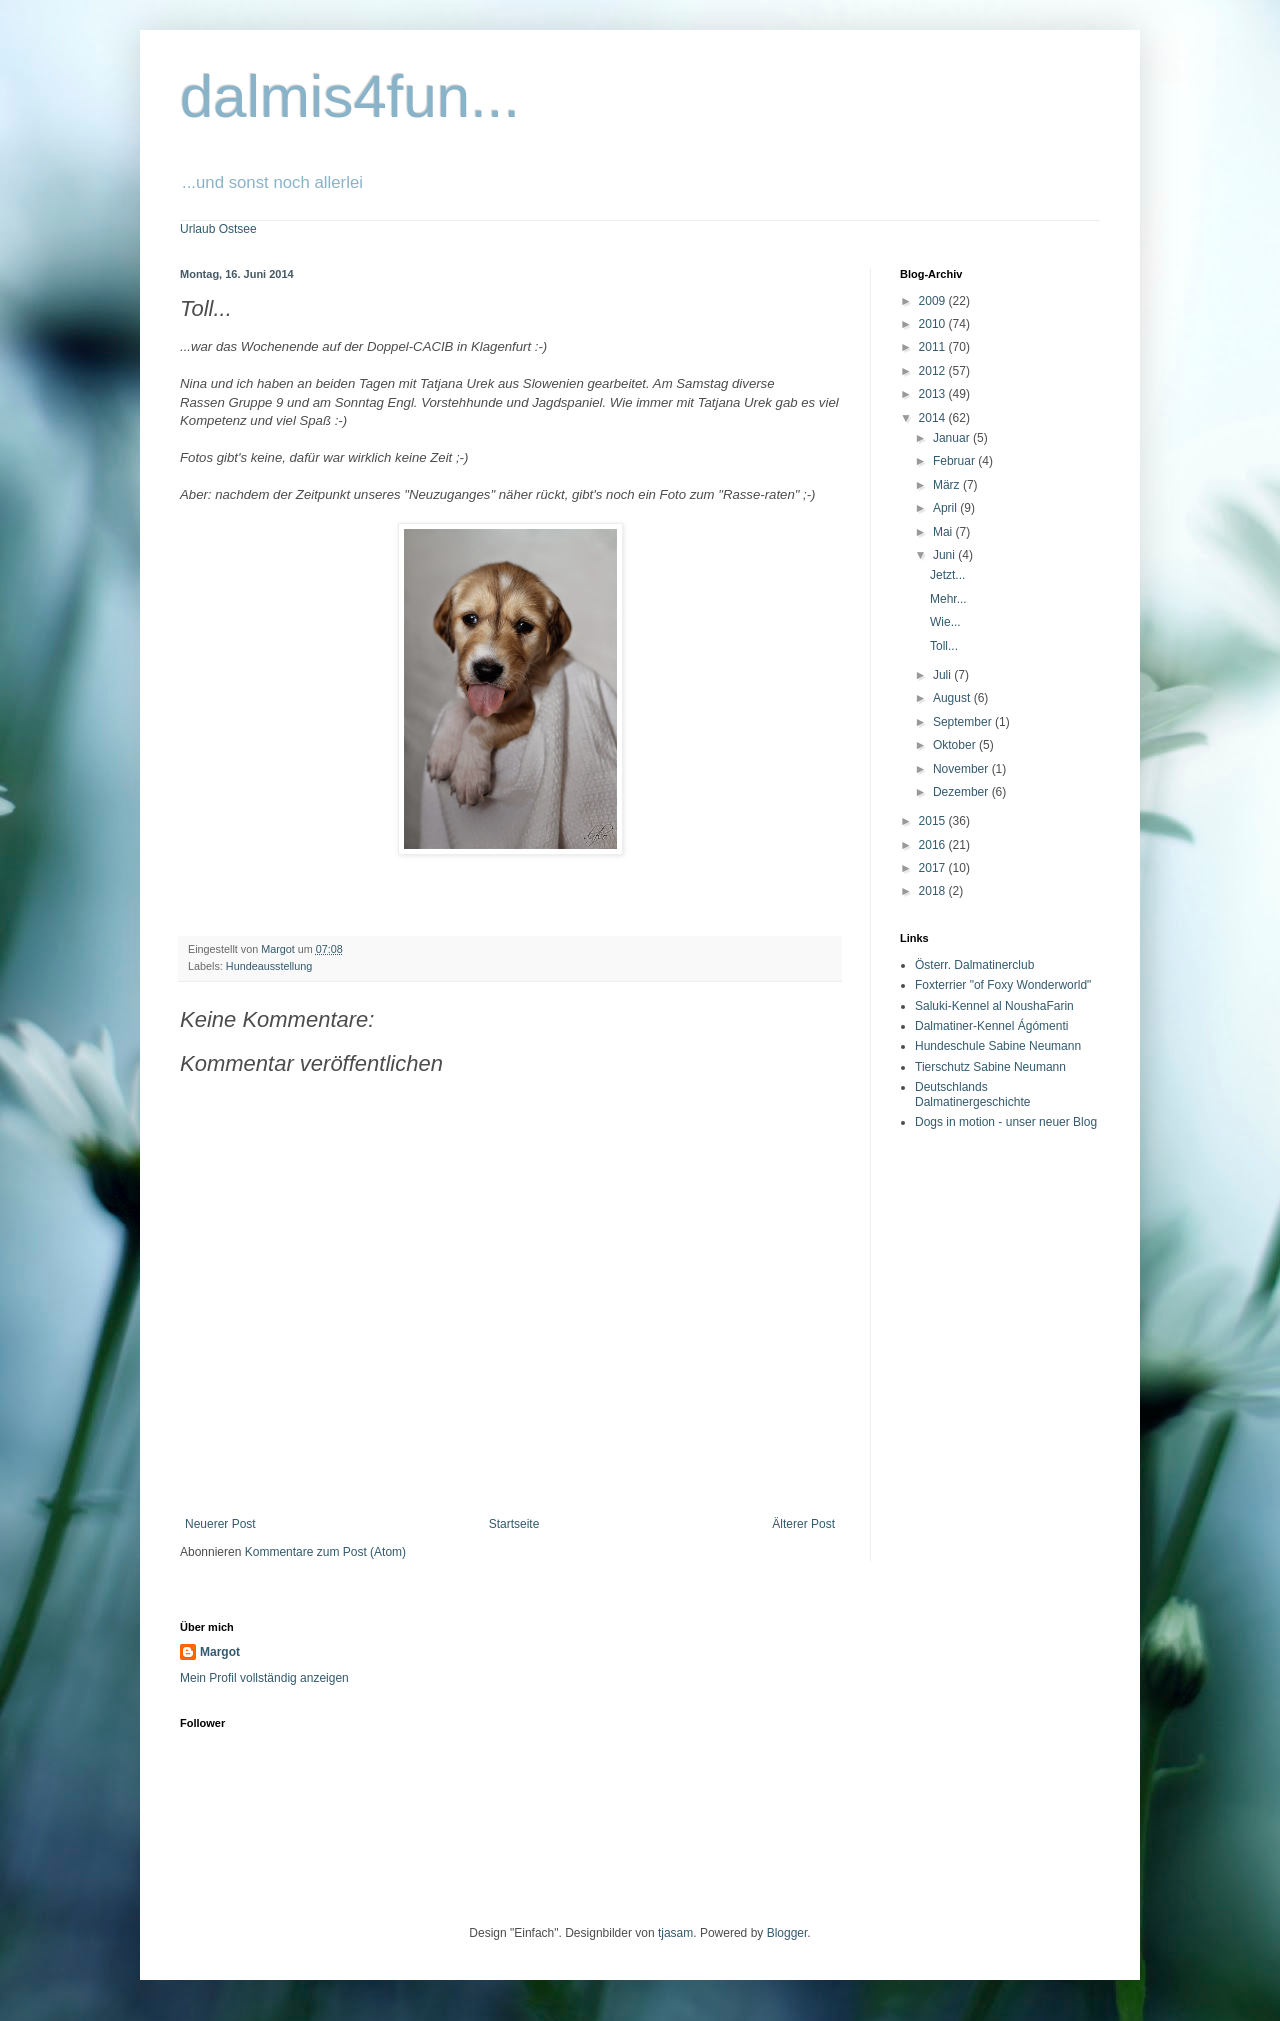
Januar (953, 438)
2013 (934, 394)
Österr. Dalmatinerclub (974, 965)
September (964, 722)
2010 (934, 324)
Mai (944, 532)
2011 (934, 347)
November (962, 769)
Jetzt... (947, 575)
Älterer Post (803, 1524)
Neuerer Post (220, 1524)
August (953, 698)
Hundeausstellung (269, 966)
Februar (955, 461)
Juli (943, 675)
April (946, 508)
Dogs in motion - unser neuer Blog (1006, 1122)
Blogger (787, 1933)
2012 (934, 371)
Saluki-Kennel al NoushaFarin (994, 1006)
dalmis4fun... (350, 96)
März (948, 485)
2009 (934, 301)
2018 (934, 891)
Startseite (514, 1524)
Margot (220, 1652)
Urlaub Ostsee (218, 229)
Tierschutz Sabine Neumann (990, 1067)
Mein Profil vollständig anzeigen (264, 1678)
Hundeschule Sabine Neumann (998, 1046)
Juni (945, 555)
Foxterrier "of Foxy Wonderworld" (1003, 985)
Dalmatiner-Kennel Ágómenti (991, 1026)
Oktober (956, 745)
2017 (934, 868)
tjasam (675, 1933)
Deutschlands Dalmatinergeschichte (972, 1094)
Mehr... (948, 599)
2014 (934, 418)
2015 (934, 821)
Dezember (962, 792)
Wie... (945, 622)
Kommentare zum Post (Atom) (325, 1552)
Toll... (944, 646)
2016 (934, 845)
